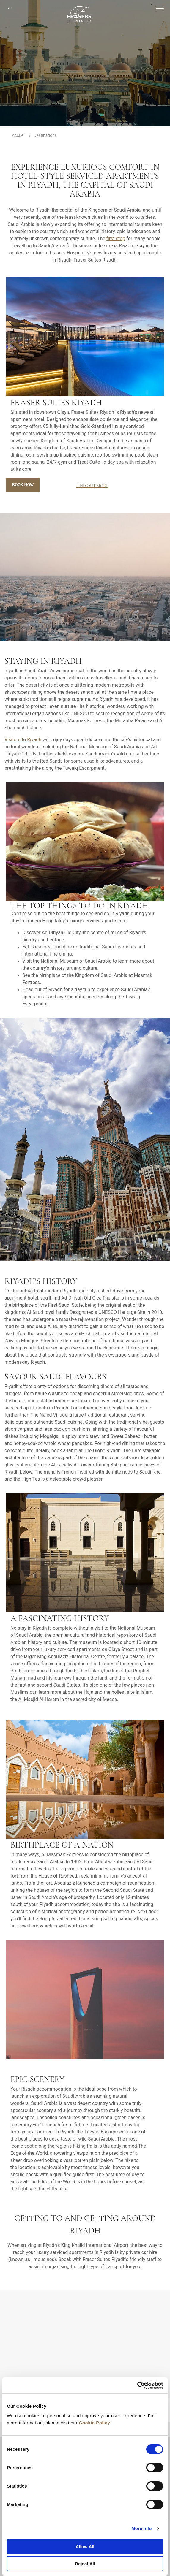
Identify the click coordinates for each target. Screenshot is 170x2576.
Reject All (85, 2563)
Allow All (85, 2546)
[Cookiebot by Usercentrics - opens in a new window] (137, 2385)
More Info (141, 2528)
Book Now (23, 484)
